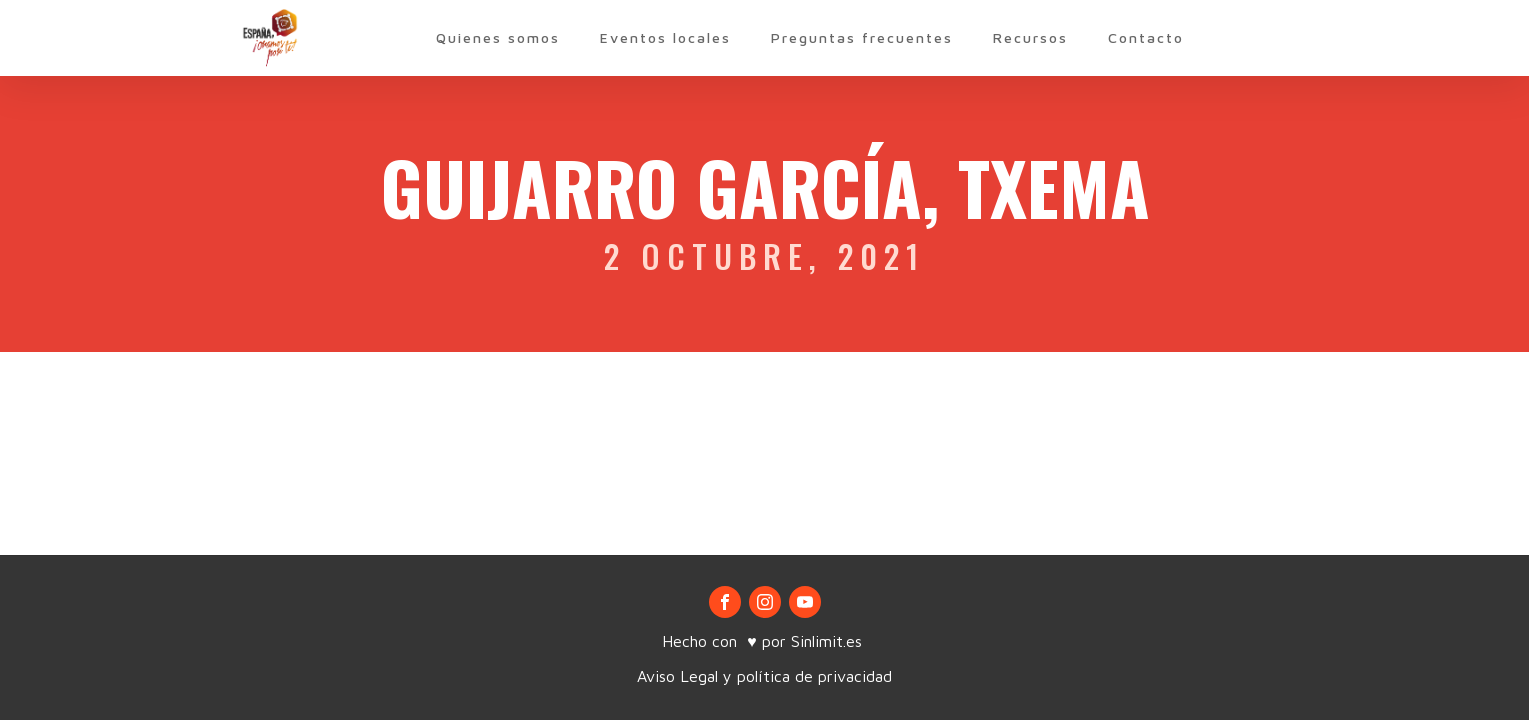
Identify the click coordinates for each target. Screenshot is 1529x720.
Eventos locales (665, 37)
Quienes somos (498, 37)
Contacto (1146, 37)
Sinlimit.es (829, 641)
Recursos (1030, 37)
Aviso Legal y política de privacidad (764, 676)
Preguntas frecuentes (862, 37)
